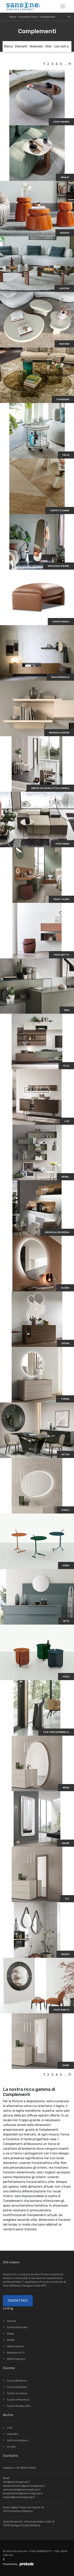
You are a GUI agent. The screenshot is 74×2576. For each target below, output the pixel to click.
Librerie (11, 2320)
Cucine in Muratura (18, 2399)
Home (12, 16)
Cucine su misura (17, 2393)
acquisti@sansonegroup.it (19, 2497)
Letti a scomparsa (17, 2440)
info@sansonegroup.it (16, 2481)
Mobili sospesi (15, 2346)
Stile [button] (48, 46)
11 (69, 64)
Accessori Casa (28, 16)
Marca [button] (8, 46)
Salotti (11, 2339)
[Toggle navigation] (62, 6)
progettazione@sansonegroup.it (22, 2493)
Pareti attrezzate (17, 2327)
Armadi (11, 2446)
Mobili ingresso (16, 2358)
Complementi (47, 16)
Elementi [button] (21, 46)
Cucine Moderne (17, 2380)
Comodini (12, 2434)
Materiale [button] (36, 46)
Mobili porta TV (15, 2352)
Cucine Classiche (17, 2386)
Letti (9, 2427)
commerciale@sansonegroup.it (21, 2489)
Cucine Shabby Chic (19, 2405)
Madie (10, 2333)
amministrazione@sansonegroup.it (24, 2485)
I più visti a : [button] (62, 46)
